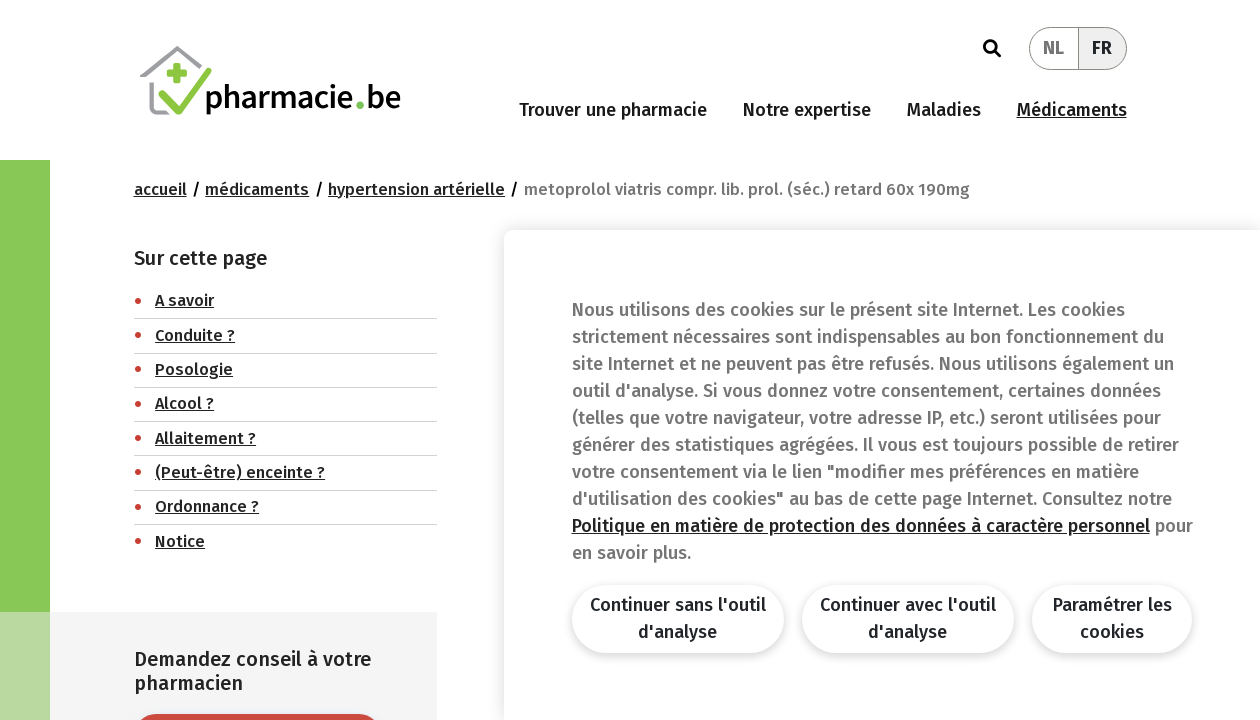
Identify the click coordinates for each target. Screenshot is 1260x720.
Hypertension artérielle (416, 189)
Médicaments (1072, 110)
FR (1102, 48)
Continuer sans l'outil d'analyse (678, 618)
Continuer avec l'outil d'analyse (908, 618)
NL (1053, 48)
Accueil (160, 189)
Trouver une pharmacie (613, 110)
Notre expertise (807, 110)
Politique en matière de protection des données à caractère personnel (861, 526)
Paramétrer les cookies (1112, 618)
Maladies (944, 110)
